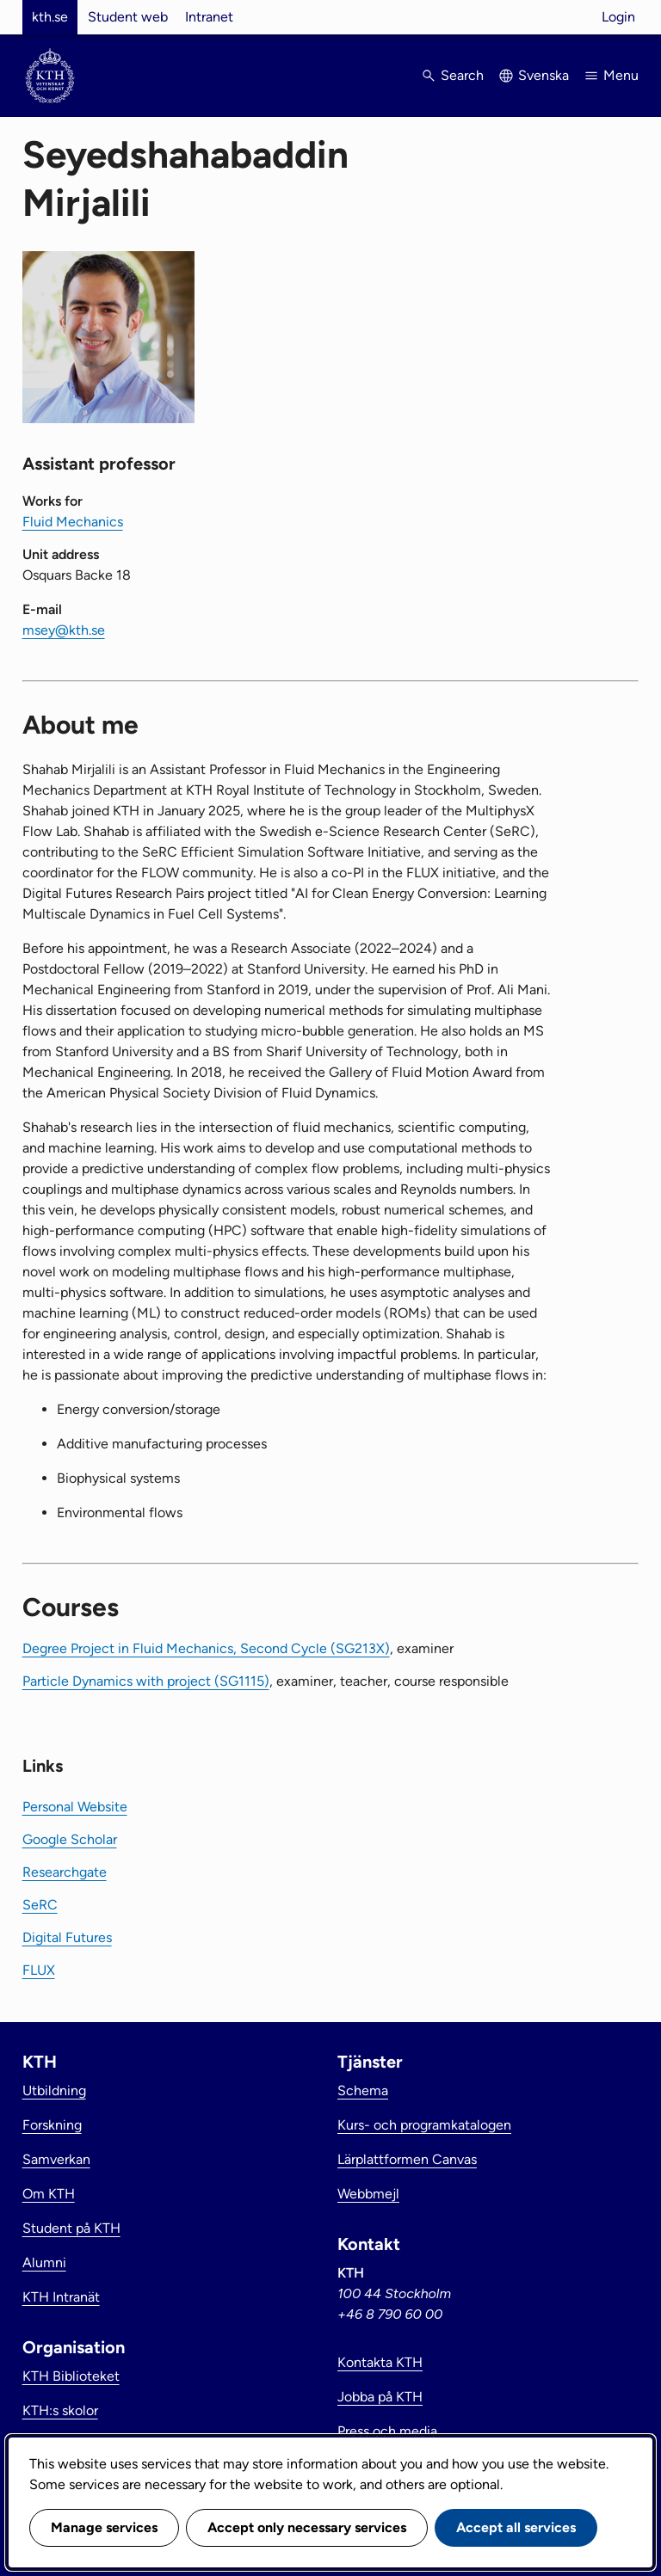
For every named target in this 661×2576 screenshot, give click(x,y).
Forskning (52, 2125)
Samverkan (56, 2159)
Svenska (543, 75)
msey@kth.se (63, 630)
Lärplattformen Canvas (407, 2159)
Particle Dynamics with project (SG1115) (145, 1681)
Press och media (387, 2431)
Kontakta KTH (380, 2362)
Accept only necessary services (306, 2527)
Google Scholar (69, 1839)
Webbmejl (368, 2194)
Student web (128, 17)
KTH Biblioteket (71, 2376)
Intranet (209, 17)
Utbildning (54, 2090)
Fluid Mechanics (72, 521)
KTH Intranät (61, 2297)
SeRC (40, 1905)
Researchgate (64, 1872)
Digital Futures (67, 1937)
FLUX (38, 1970)
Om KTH (48, 2194)
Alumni (44, 2262)
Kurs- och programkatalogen (424, 2125)
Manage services (104, 2527)
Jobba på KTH (380, 2396)
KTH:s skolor (60, 2410)
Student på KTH (71, 2228)
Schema (362, 2090)
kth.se (50, 17)
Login (618, 17)
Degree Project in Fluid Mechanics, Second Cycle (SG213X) (206, 1648)
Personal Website (74, 1806)
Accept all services (516, 2527)
